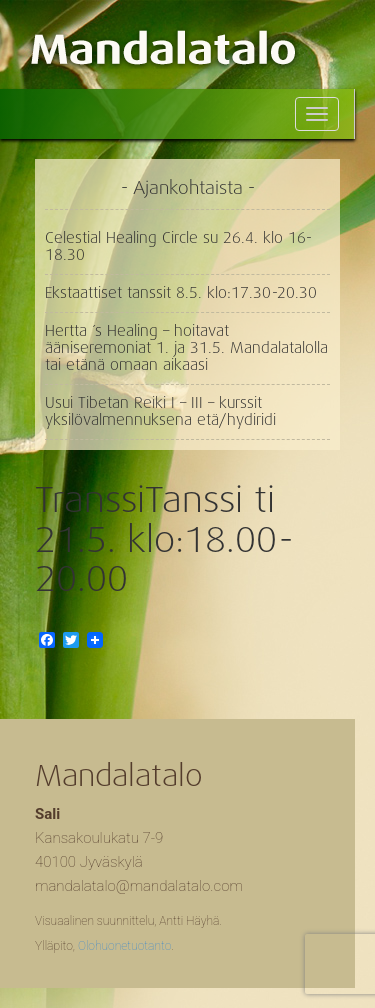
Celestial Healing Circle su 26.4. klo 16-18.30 (178, 246)
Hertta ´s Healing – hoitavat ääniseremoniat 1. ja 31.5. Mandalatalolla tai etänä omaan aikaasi (186, 348)
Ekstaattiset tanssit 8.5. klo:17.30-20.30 (181, 293)
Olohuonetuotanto (124, 946)
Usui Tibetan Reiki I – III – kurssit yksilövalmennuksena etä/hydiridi (160, 411)
